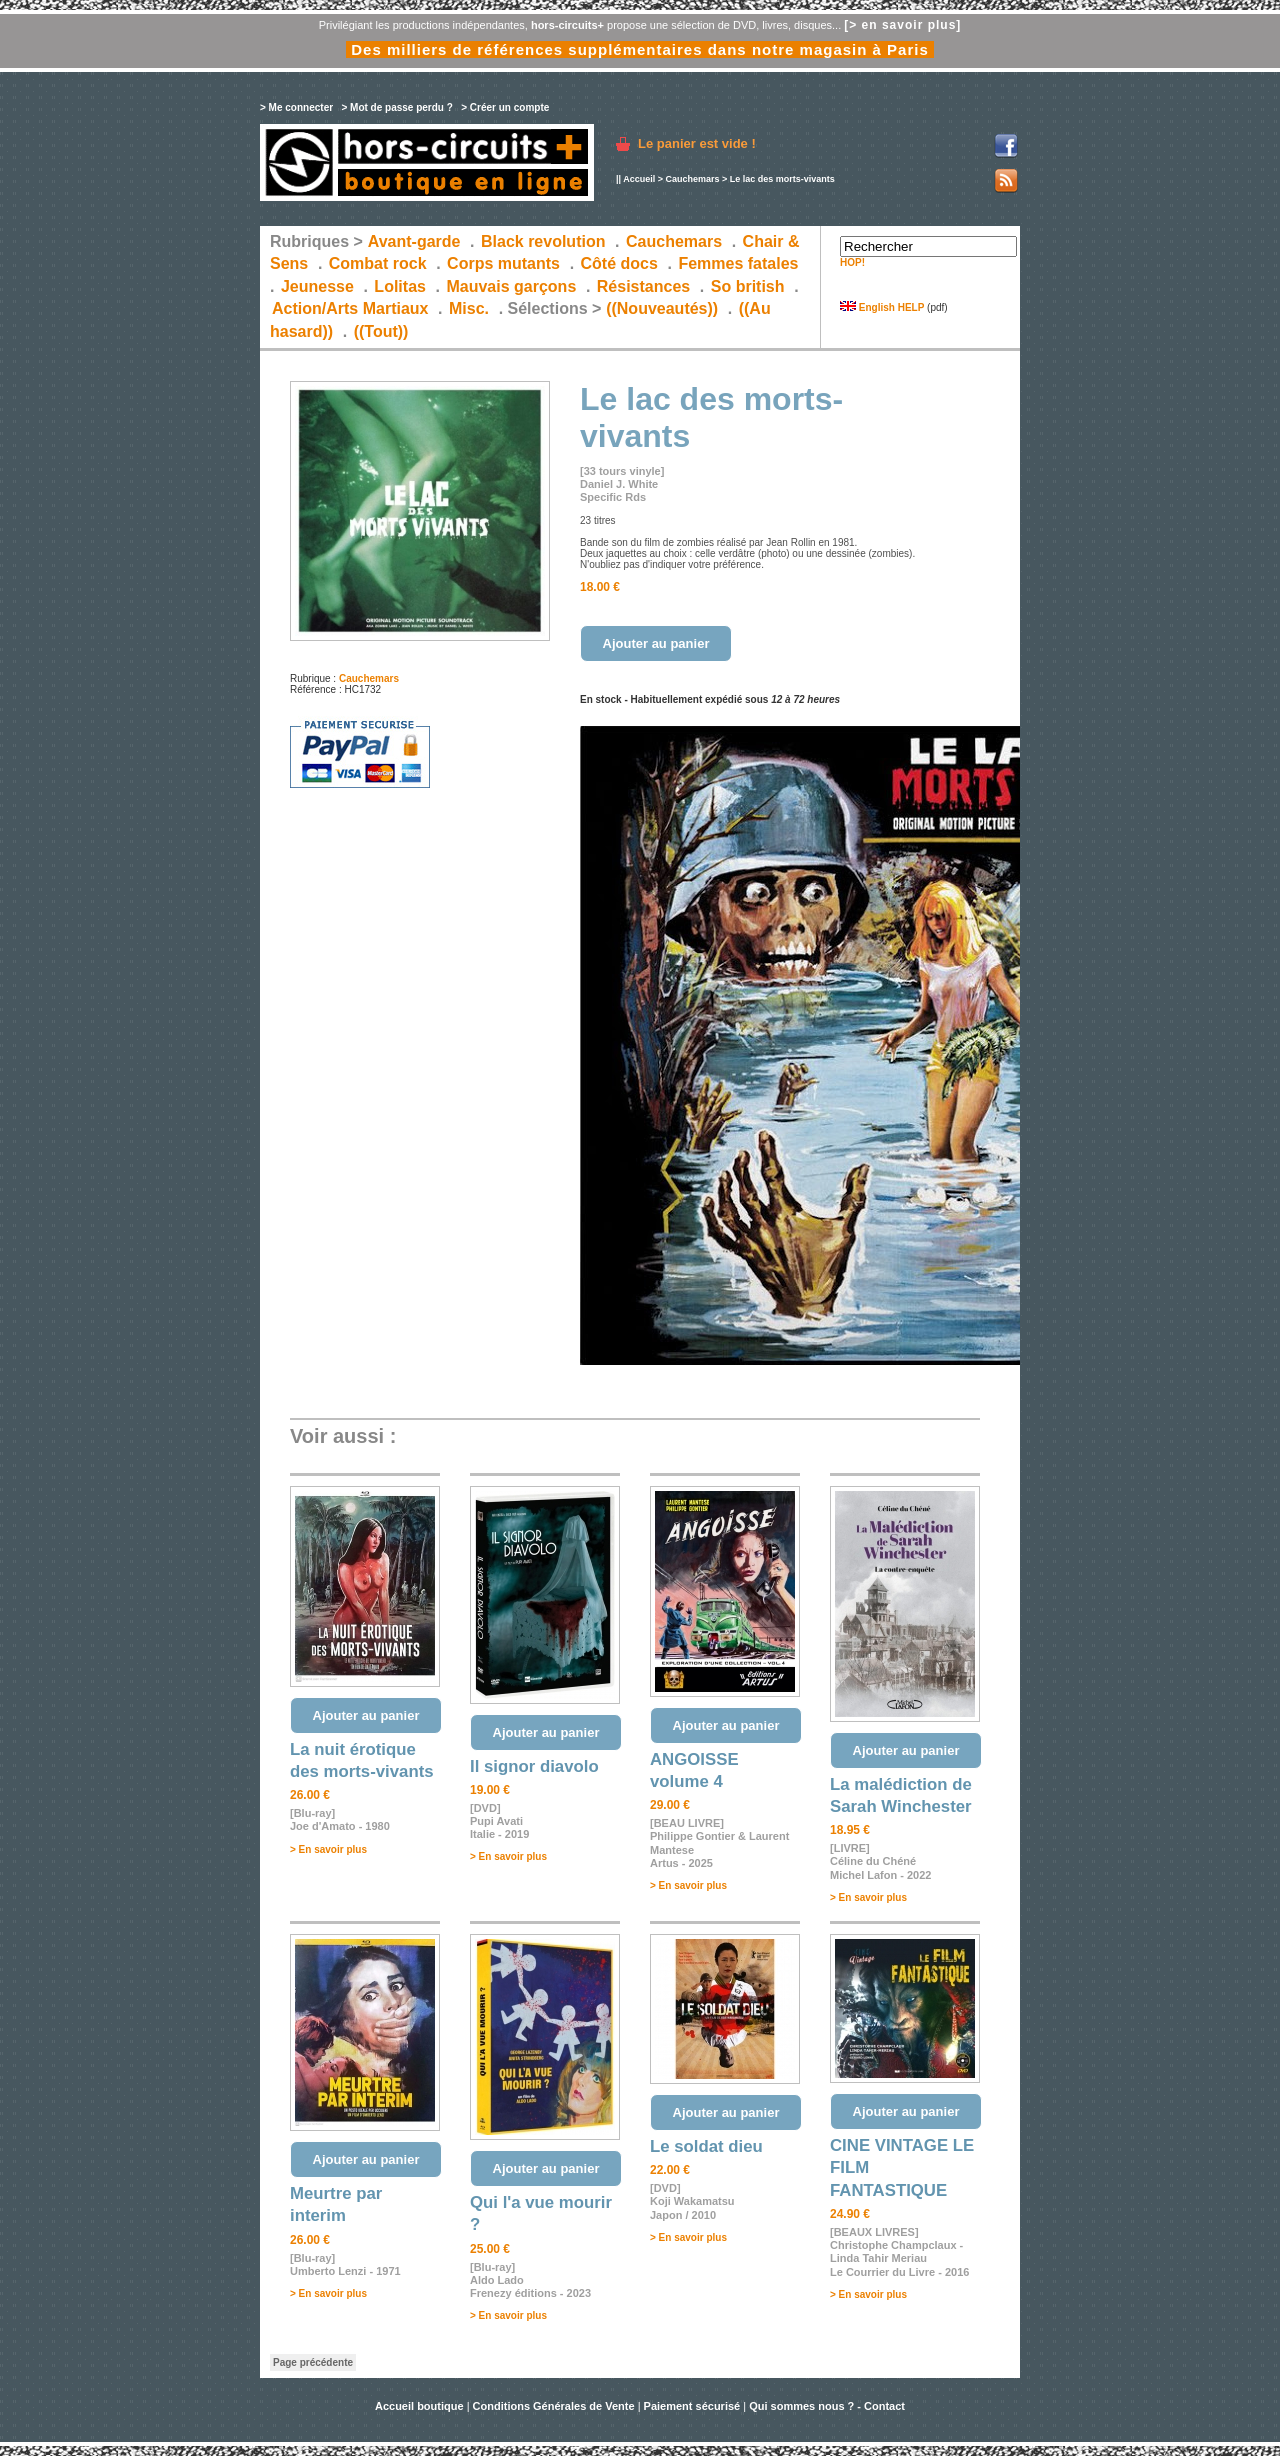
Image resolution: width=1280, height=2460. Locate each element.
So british (748, 286)
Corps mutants (505, 263)
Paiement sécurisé (692, 2406)
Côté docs (619, 263)
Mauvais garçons (511, 286)
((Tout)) (381, 331)
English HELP (882, 307)
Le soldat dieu (706, 2146)
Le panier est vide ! (697, 143)
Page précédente (313, 2362)
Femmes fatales (738, 263)
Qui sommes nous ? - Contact (827, 2406)
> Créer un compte (505, 107)
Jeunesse (317, 286)
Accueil (639, 179)
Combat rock (378, 263)
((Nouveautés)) (662, 308)
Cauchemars (692, 179)
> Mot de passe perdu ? (396, 107)
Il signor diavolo (534, 1766)
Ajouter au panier (656, 643)
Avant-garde (414, 241)
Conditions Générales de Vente (554, 2406)
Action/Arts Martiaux (350, 308)
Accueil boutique (421, 2406)
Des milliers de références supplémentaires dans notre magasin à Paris (640, 49)
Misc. (469, 308)
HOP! (852, 262)
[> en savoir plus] (902, 25)
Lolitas (400, 286)
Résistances (643, 286)
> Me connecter (296, 107)
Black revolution (543, 241)
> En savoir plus (328, 1849)
